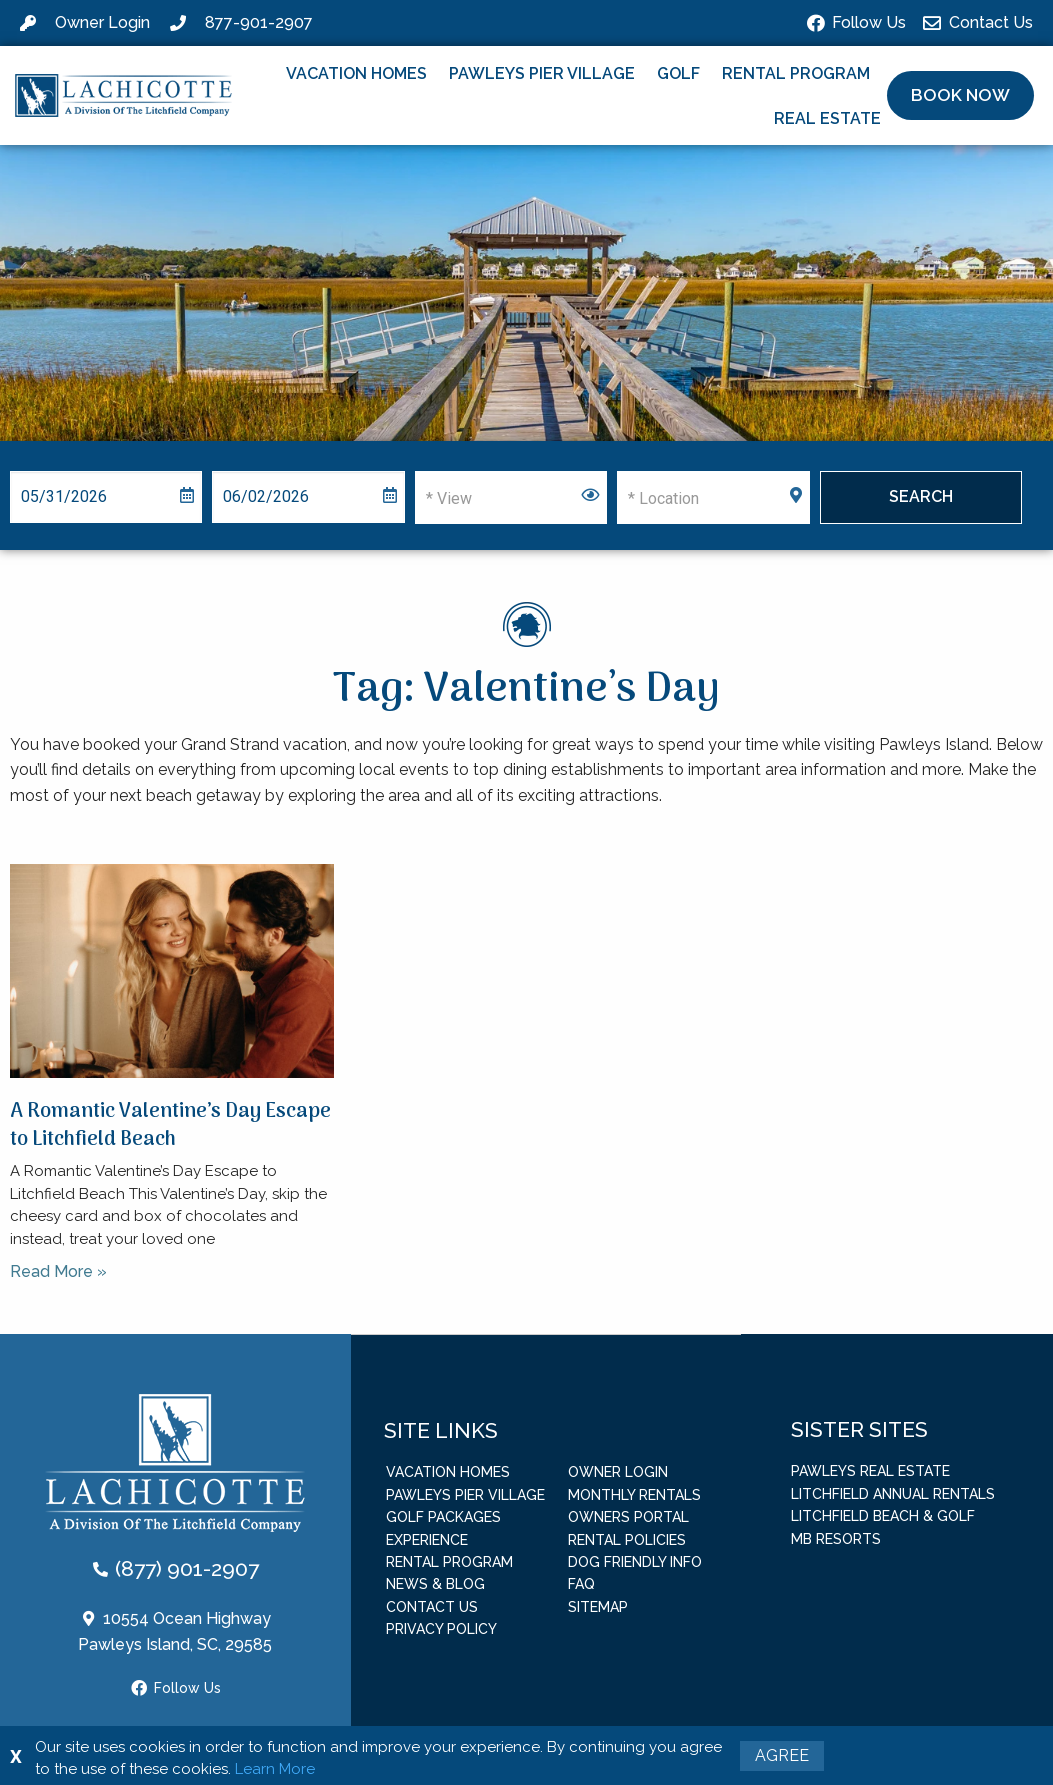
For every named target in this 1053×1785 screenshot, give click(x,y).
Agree (782, 1755)
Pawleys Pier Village (542, 73)
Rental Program (796, 73)
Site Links (441, 1429)
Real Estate (827, 118)
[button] (960, 96)
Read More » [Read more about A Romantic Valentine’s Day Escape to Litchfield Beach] (58, 1271)
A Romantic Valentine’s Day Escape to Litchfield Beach (170, 1126)
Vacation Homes (356, 73)
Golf (678, 73)
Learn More (275, 1769)
